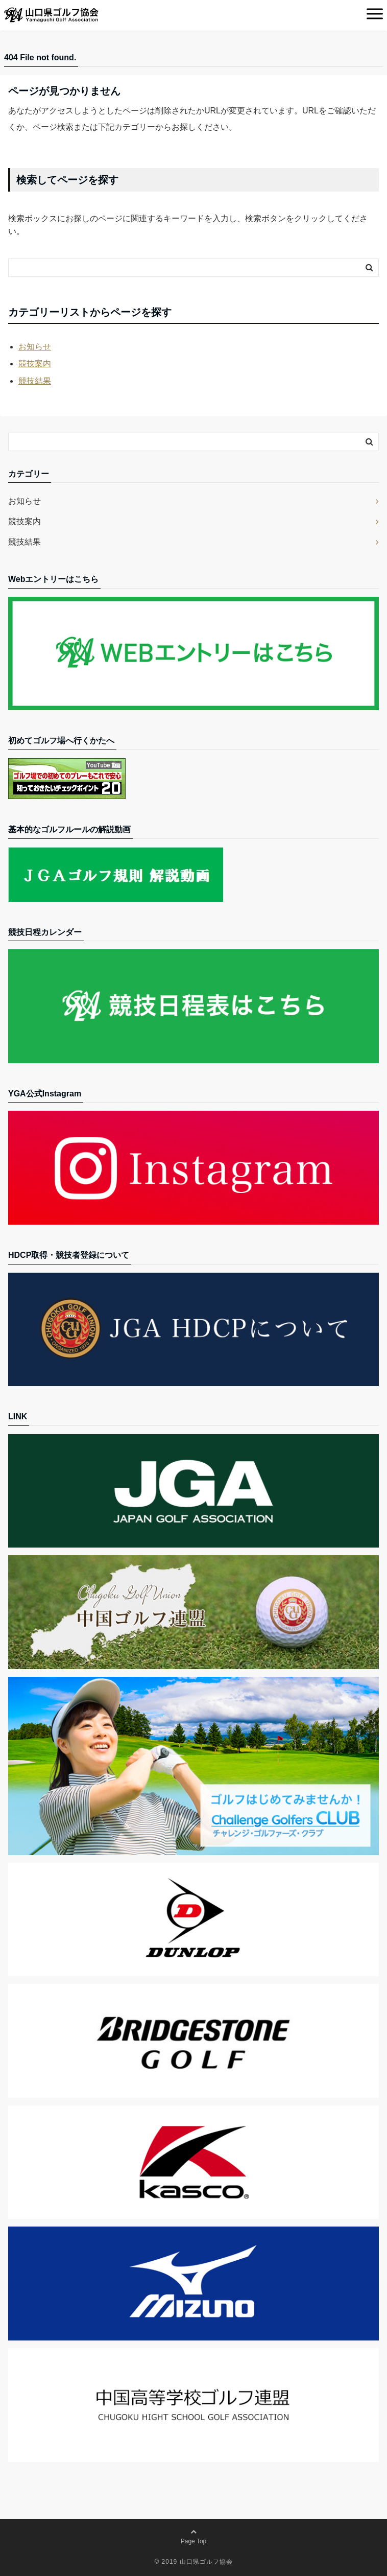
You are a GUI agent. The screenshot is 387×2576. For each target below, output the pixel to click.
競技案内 (34, 363)
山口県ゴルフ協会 (206, 2561)
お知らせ (34, 346)
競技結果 (34, 381)
